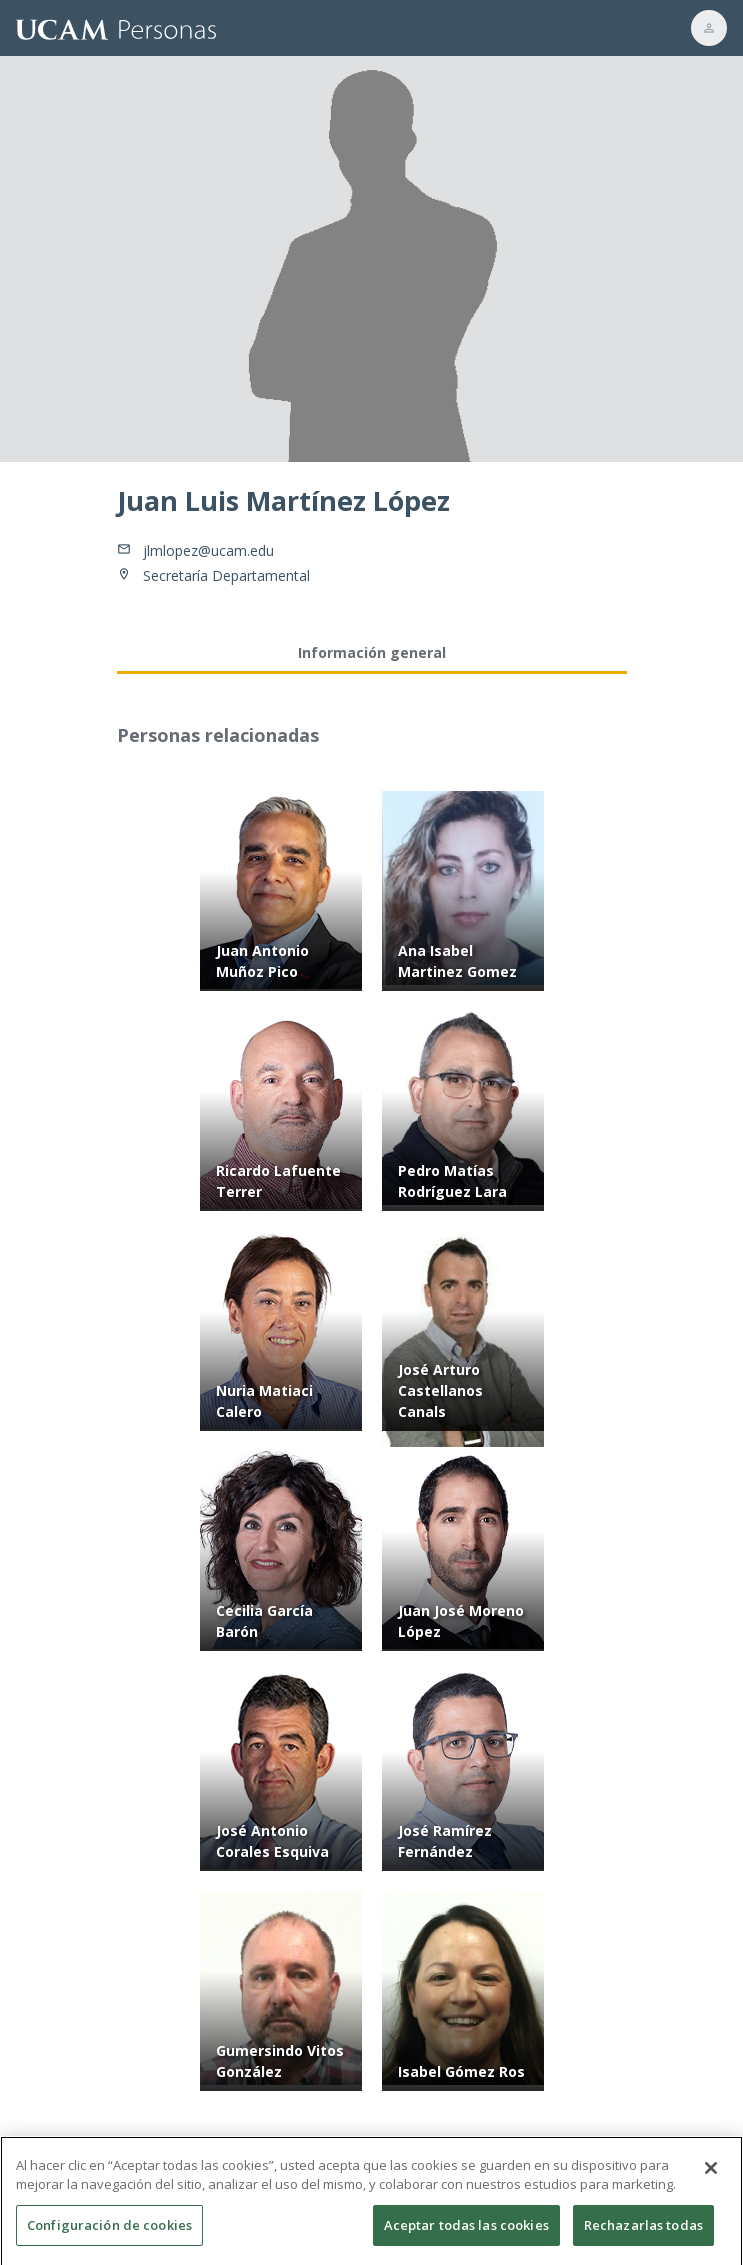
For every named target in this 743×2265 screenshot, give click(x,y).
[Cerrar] (711, 2177)
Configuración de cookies (109, 2234)
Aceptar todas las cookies (466, 2234)
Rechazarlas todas (643, 2234)
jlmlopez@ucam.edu (208, 550)
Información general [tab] (372, 652)
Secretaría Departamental (226, 575)
